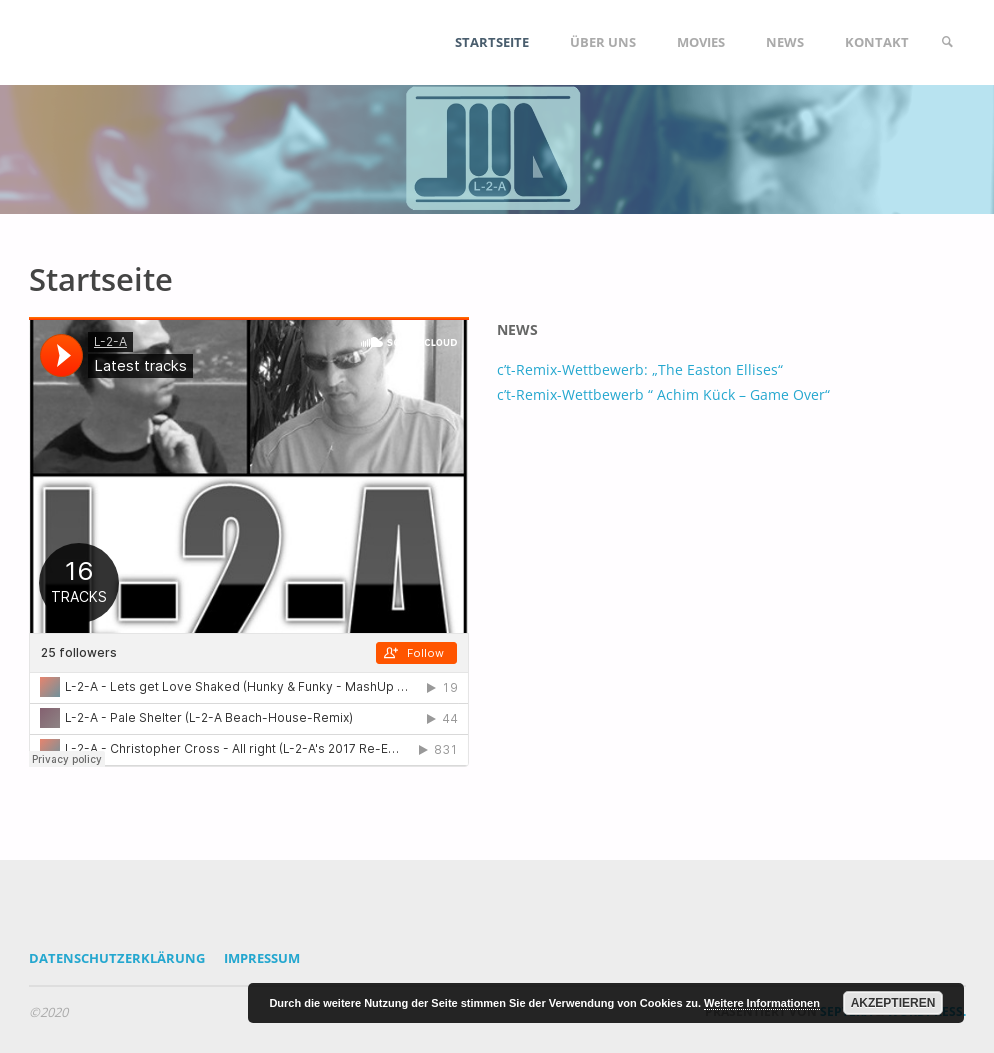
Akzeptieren (893, 1003)
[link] (947, 42)
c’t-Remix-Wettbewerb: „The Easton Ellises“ (640, 369)
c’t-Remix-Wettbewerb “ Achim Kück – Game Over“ (663, 394)
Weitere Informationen (762, 1003)
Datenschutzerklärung (117, 958)
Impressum (262, 958)
